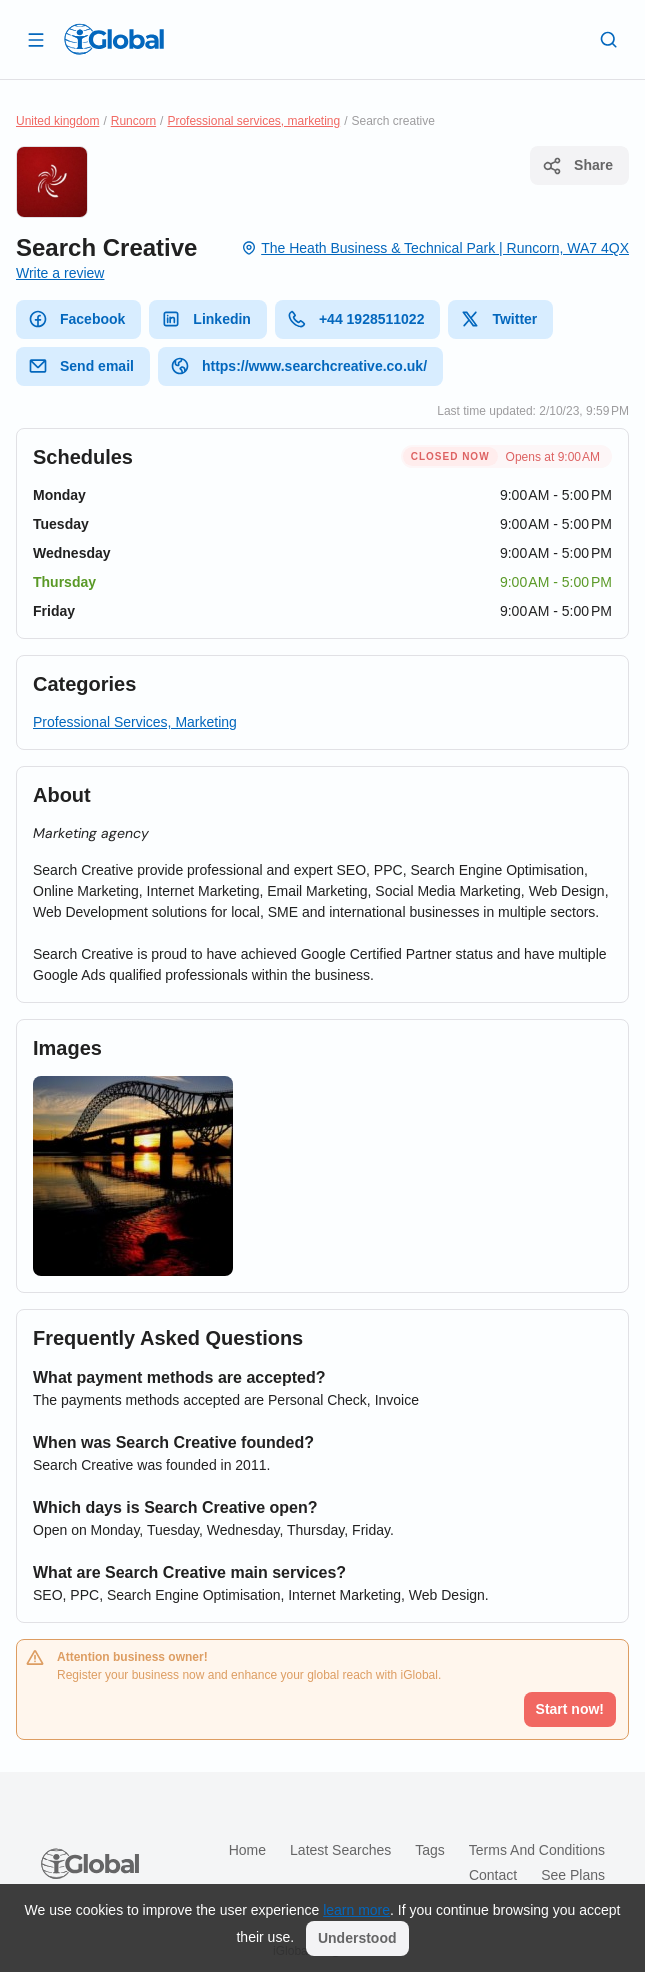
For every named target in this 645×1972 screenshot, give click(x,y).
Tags (430, 1850)
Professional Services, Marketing (135, 722)
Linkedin (206, 319)
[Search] (609, 39)
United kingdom (57, 121)
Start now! (570, 1709)
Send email (81, 366)
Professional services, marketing (253, 121)
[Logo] (114, 39)
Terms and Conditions (537, 1850)
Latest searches (340, 1850)
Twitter (498, 319)
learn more (356, 1910)
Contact (493, 1875)
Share (577, 166)
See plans (573, 1875)
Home (247, 1850)
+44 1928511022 (356, 319)
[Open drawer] (36, 39)
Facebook (76, 319)
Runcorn (133, 121)
